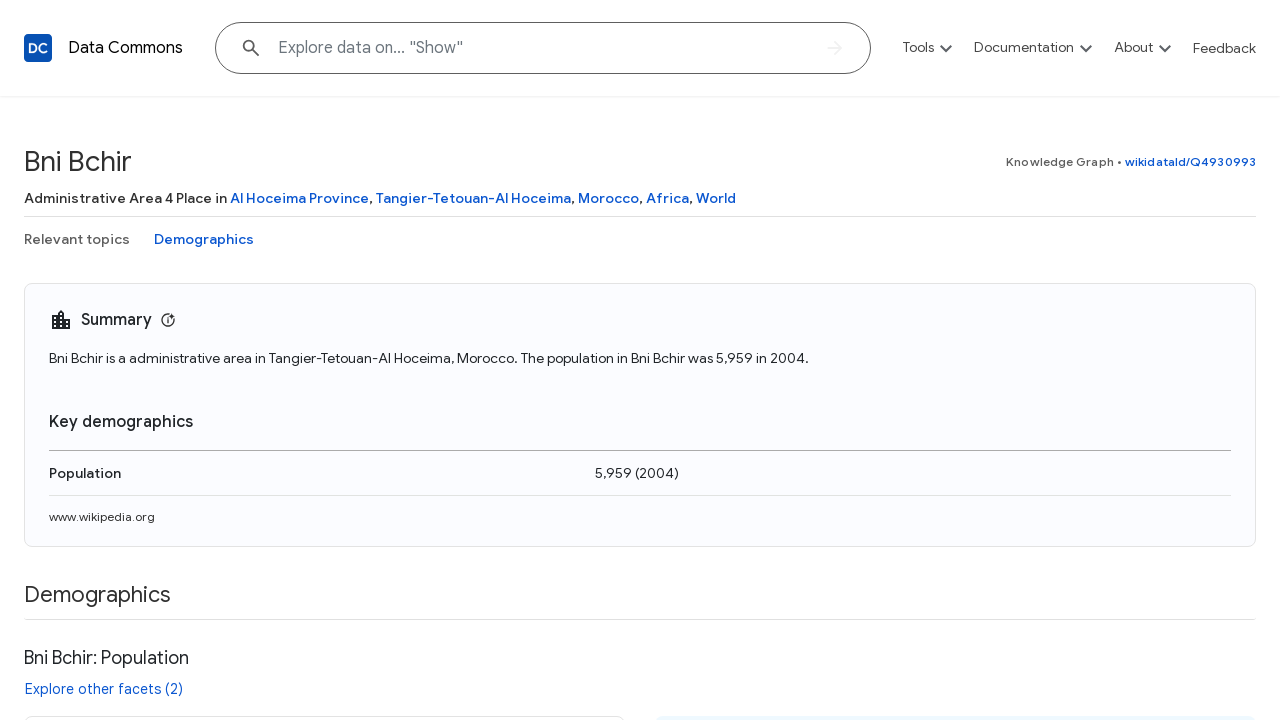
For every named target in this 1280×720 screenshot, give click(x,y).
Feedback (1224, 48)
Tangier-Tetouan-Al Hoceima (473, 198)
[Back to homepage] (38, 48)
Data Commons (125, 48)
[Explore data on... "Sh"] (543, 48)
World (716, 198)
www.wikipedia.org (102, 516)
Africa (667, 198)
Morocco (608, 198)
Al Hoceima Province (299, 198)
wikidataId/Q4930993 (1190, 161)
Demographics (204, 239)
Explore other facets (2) (104, 689)
